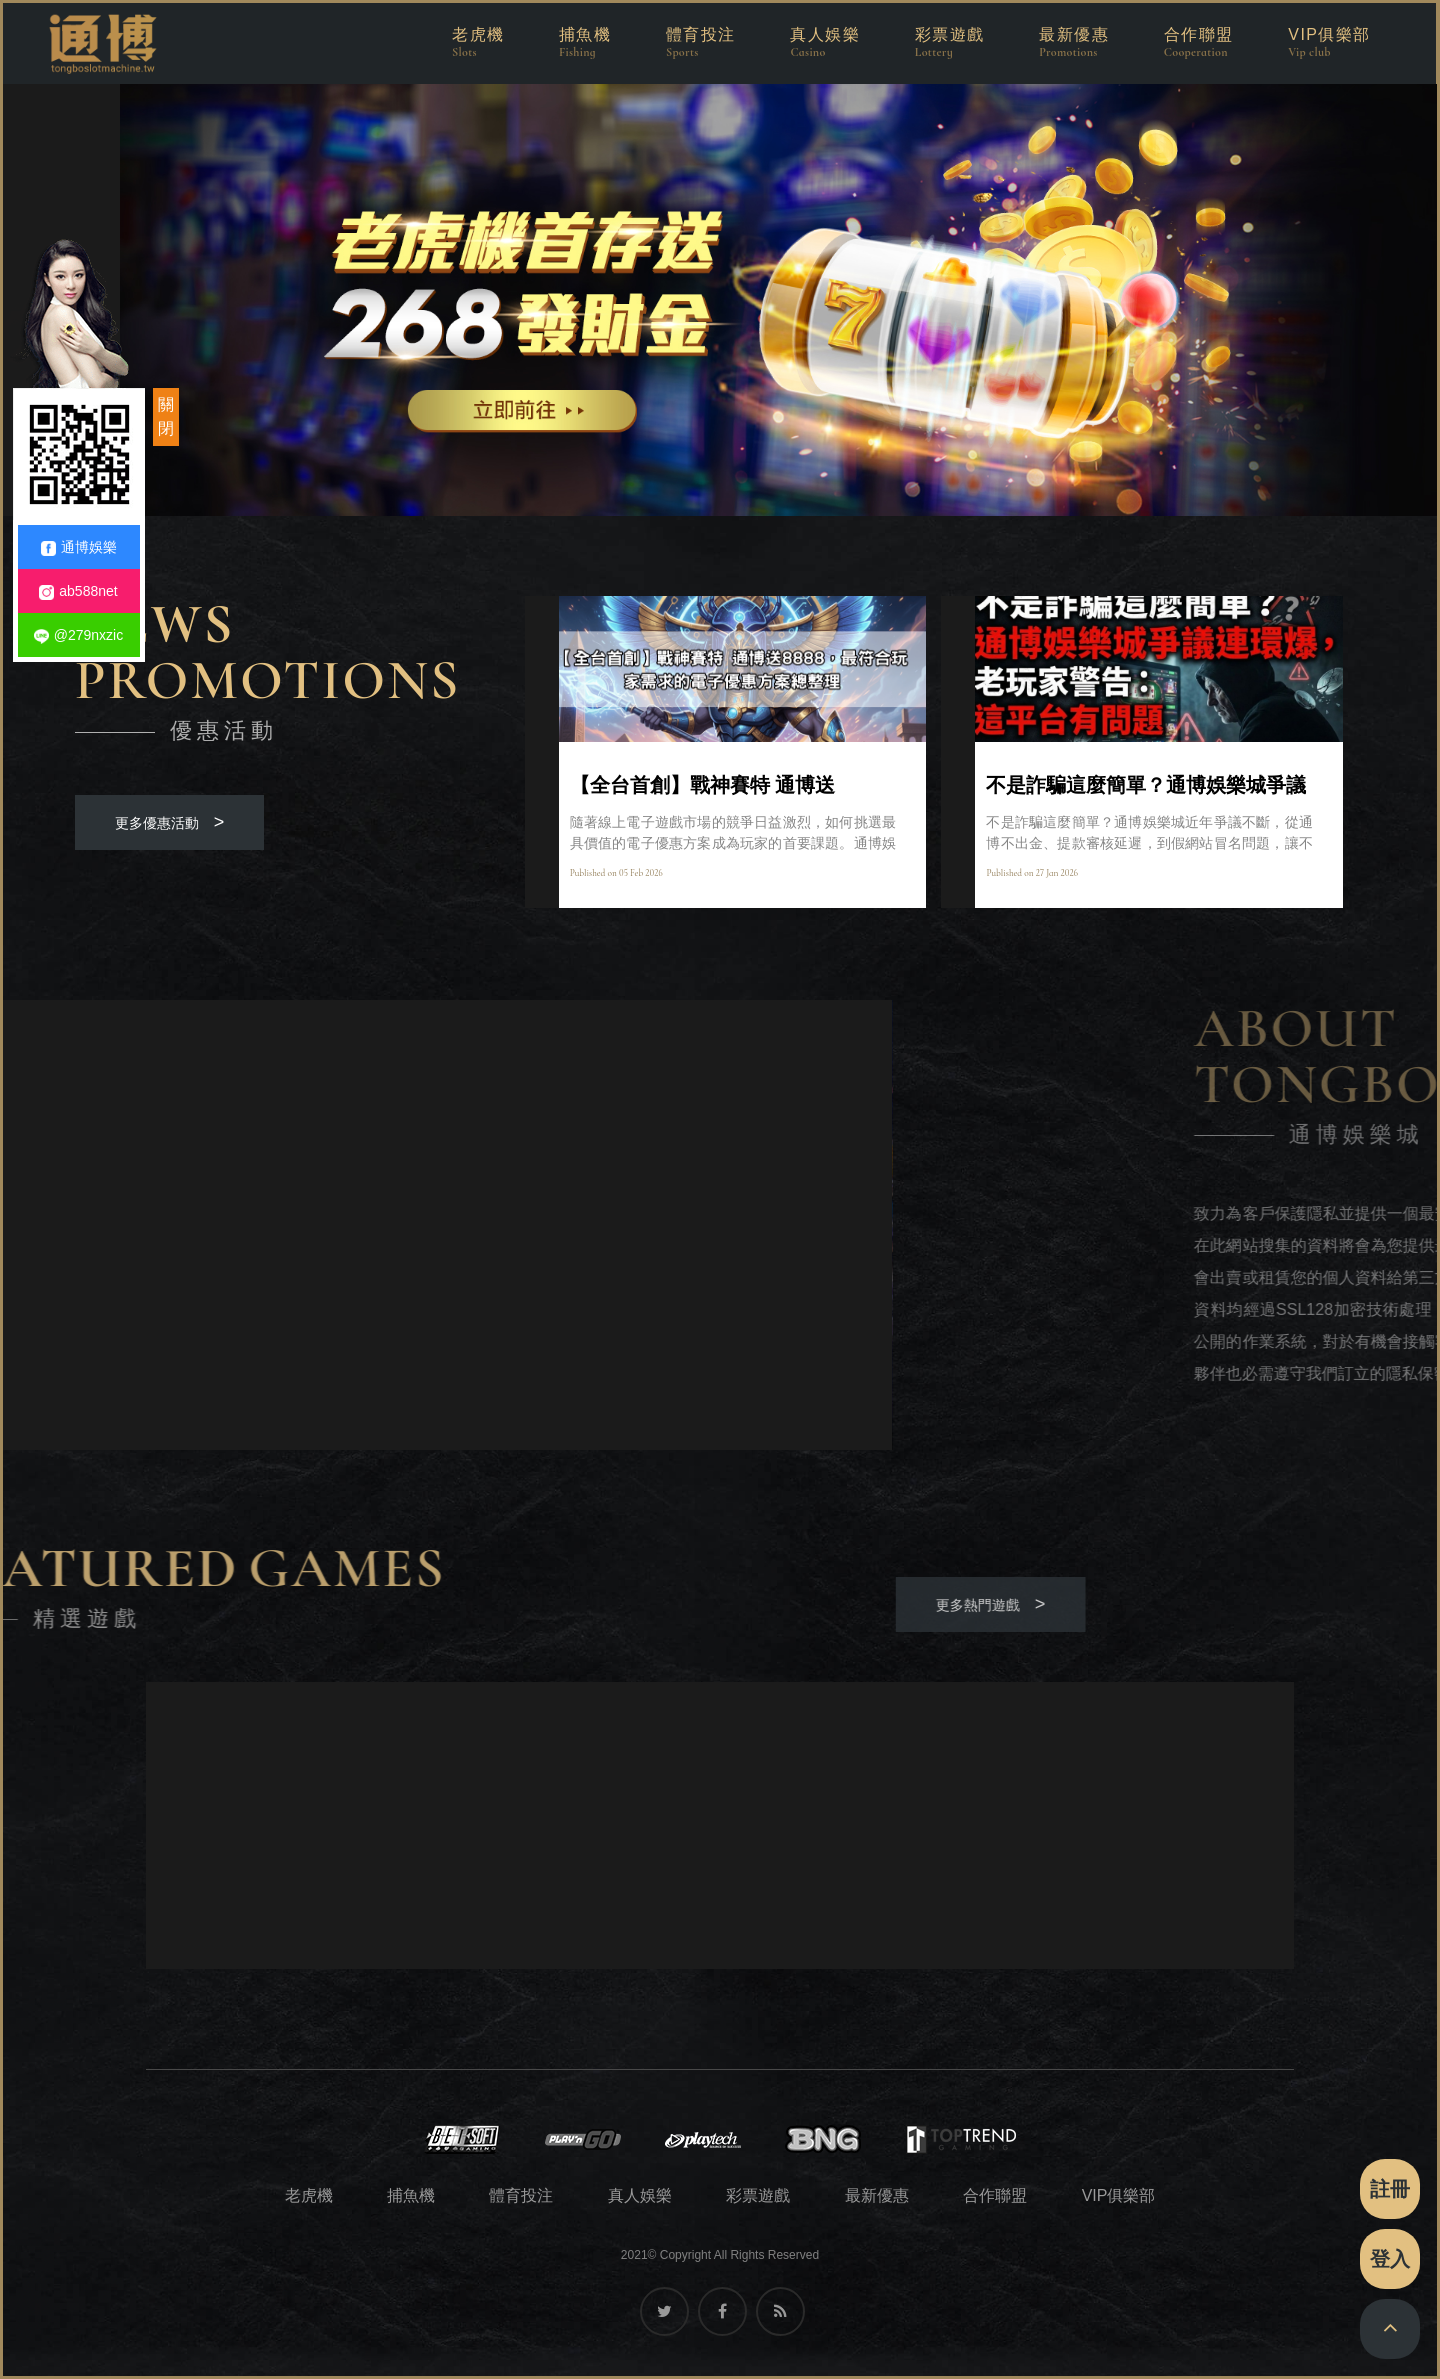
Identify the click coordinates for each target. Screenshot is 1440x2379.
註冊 (1390, 2189)
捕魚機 (411, 2195)
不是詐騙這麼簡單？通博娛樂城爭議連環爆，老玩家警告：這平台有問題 (1146, 785)
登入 (1390, 2259)
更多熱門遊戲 (265, 1604)
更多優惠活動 (170, 822)
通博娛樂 (79, 547)
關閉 (166, 416)
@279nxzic (78, 635)
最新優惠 (877, 2195)
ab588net (78, 591)
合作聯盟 (995, 2195)
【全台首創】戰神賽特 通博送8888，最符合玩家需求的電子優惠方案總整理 (732, 785)
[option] (720, 299)
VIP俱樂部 (1119, 2195)
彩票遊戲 (758, 2195)
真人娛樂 (640, 2195)
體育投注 (521, 2195)
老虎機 (309, 2195)
